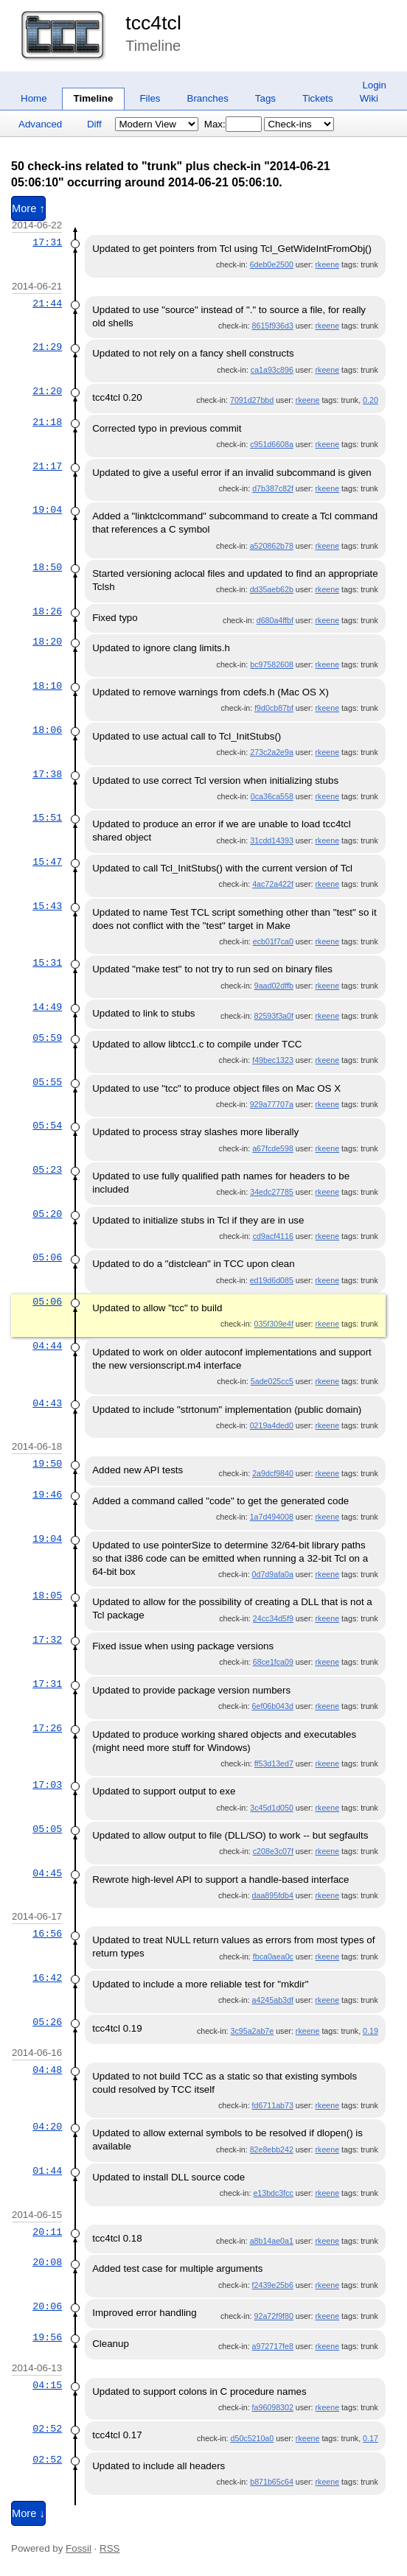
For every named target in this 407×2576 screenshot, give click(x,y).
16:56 (47, 1933)
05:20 (47, 1214)
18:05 (47, 1595)
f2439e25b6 (272, 2285)
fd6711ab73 (272, 2105)
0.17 (370, 2438)
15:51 (47, 817)
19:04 (47, 509)
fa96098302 (272, 2407)
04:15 (47, 2385)
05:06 (47, 1257)
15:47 (47, 861)
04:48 (47, 2070)
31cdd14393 (271, 840)
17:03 (47, 1784)
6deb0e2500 (271, 264)
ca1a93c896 (272, 369)
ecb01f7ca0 (273, 941)
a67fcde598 (272, 1148)
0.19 (370, 2030)
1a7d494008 (271, 1516)
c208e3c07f (273, 1851)
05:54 (47, 1125)
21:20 (47, 391)
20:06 (47, 2306)
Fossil (78, 2548)
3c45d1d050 (271, 1807)
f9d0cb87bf (273, 707)
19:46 (47, 1494)
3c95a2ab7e (252, 2030)
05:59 (47, 1038)
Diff (94, 124)
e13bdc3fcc (273, 2193)
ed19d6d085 (271, 1280)
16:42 (47, 1977)
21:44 (47, 303)
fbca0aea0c (273, 1956)
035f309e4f (273, 1323)
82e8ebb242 (271, 2149)
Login (374, 85)
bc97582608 (271, 664)
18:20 (47, 641)
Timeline (94, 98)
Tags (265, 98)
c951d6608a (271, 444)
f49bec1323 (272, 1060)
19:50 (47, 1463)
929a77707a (271, 1104)
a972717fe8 (272, 2346)
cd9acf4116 (273, 1236)
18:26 (47, 611)
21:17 (47, 466)
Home (34, 98)
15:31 (47, 962)
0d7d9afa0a (272, 1574)
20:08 (47, 2262)
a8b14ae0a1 (271, 2240)
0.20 (370, 400)
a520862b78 (271, 545)
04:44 (47, 1345)
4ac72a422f (272, 884)
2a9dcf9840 (272, 1473)
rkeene (328, 264)
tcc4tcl (153, 23)
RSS (109, 2548)
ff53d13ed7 (273, 1763)
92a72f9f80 (273, 2316)
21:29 (47, 347)
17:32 (47, 1639)
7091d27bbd (252, 400)
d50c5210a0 (252, 2438)
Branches (208, 98)
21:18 (47, 422)
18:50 (47, 567)
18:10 (47, 685)
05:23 (47, 1169)
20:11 (47, 2232)
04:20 (47, 2126)
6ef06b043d (272, 1706)
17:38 (47, 774)
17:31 (47, 242)
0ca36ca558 (272, 796)
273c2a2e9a (271, 752)
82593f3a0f (273, 1015)
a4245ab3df (272, 2000)
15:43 (47, 906)
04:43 (47, 1403)
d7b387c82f (272, 488)
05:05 (47, 1829)
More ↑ (28, 208)
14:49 (47, 1007)
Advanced (40, 124)
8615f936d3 (272, 325)
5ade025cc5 (272, 1381)
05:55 (47, 1082)
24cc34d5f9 (273, 1618)
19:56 (47, 2337)
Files (149, 98)
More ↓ (28, 2513)
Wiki (369, 98)
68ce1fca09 (273, 1661)
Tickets (317, 98)
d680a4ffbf (275, 620)
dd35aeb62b (271, 589)
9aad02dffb (273, 985)
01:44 (47, 2170)
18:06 (47, 730)
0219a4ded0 (271, 1425)
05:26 (47, 2022)
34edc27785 (271, 1191)
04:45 (47, 1873)
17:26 (47, 1728)
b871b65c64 (271, 2481)
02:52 (47, 2428)
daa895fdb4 (272, 1895)
